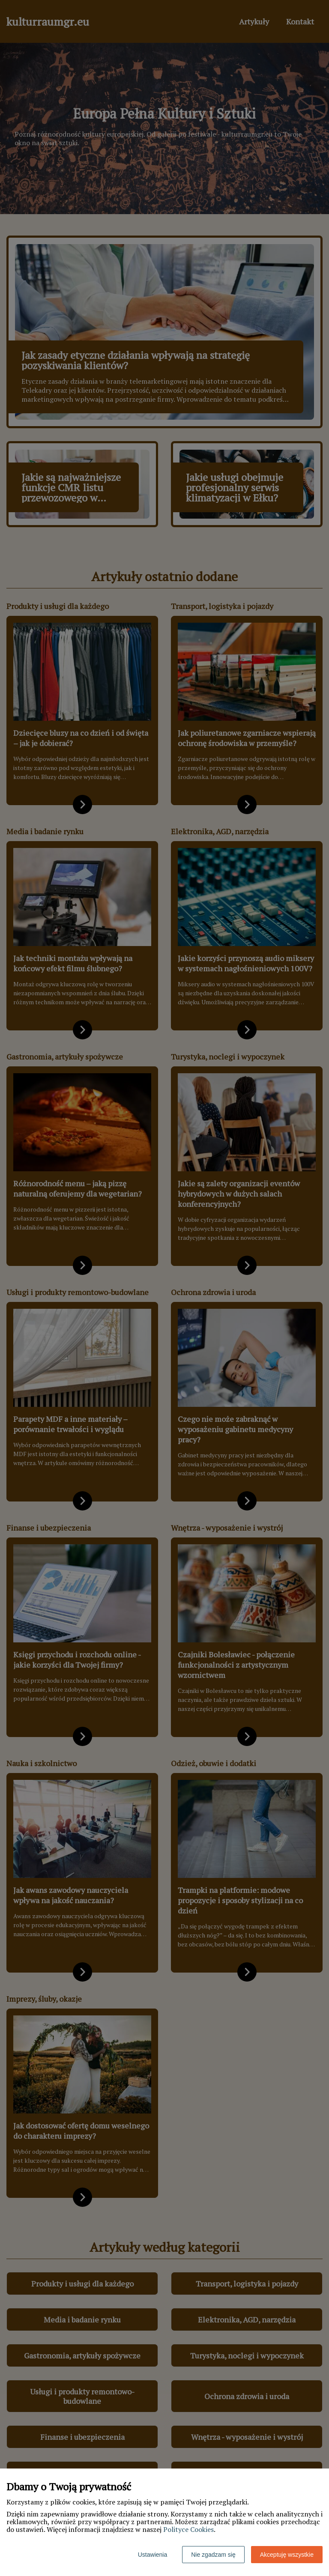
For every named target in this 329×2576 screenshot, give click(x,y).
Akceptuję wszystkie (287, 2554)
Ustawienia (152, 2554)
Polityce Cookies (188, 2529)
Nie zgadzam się (213, 2554)
